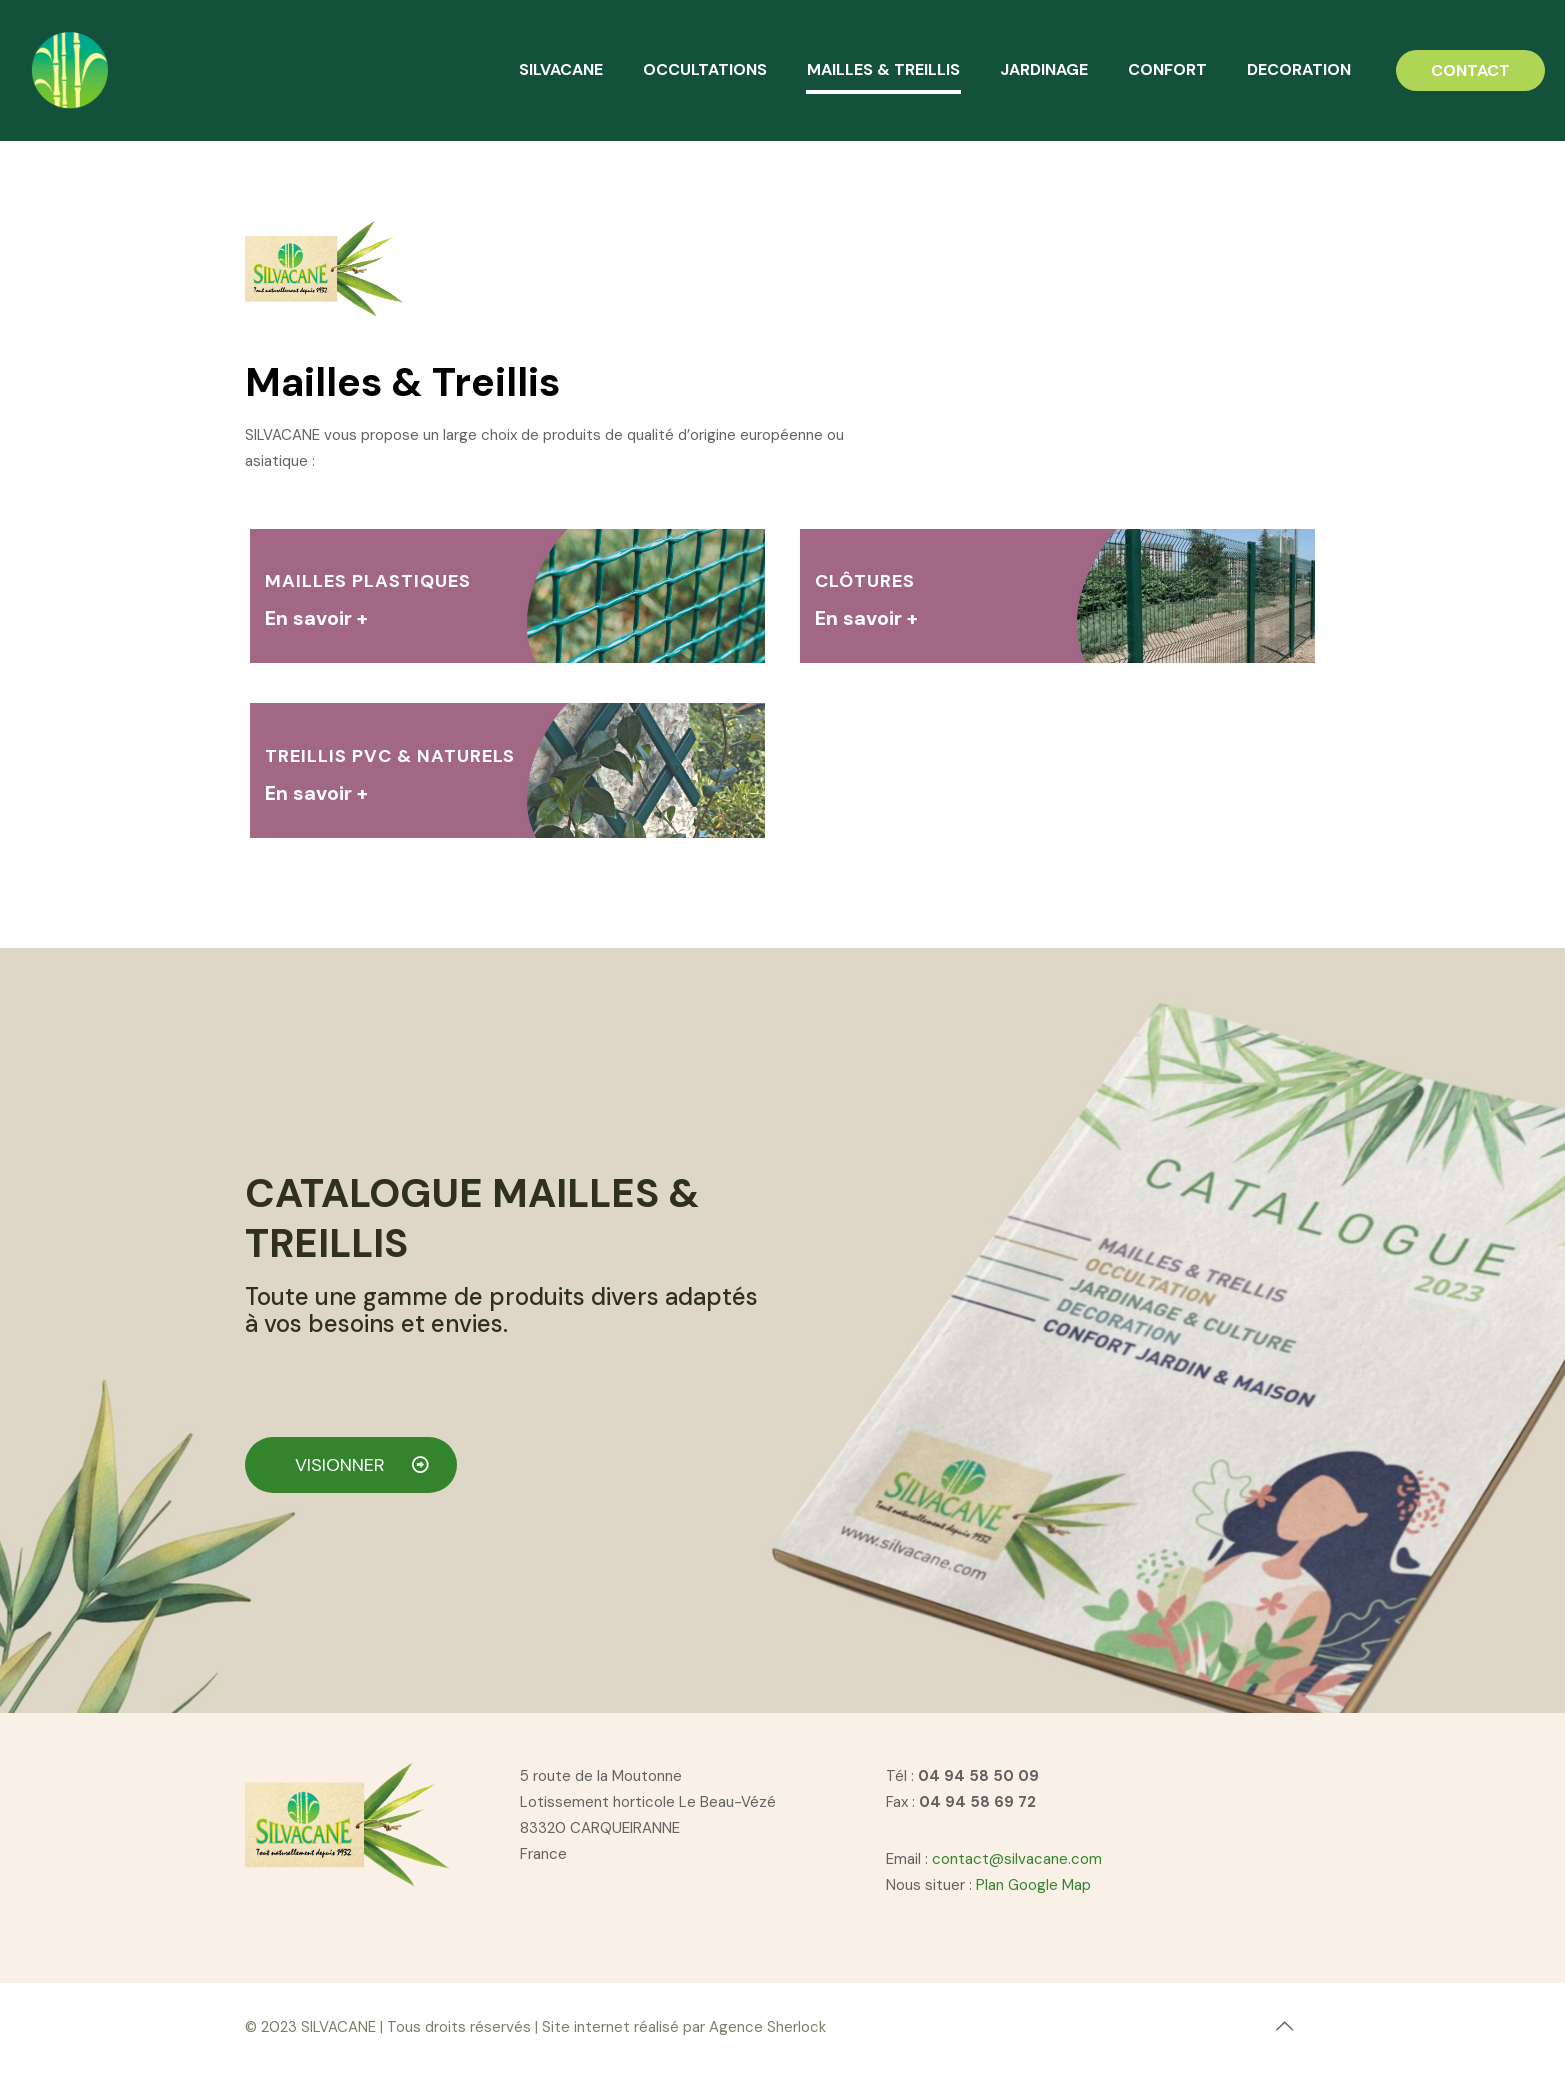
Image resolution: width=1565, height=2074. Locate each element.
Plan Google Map (1033, 1885)
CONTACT (1470, 70)
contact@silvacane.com (1017, 1859)
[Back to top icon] (1285, 2026)
